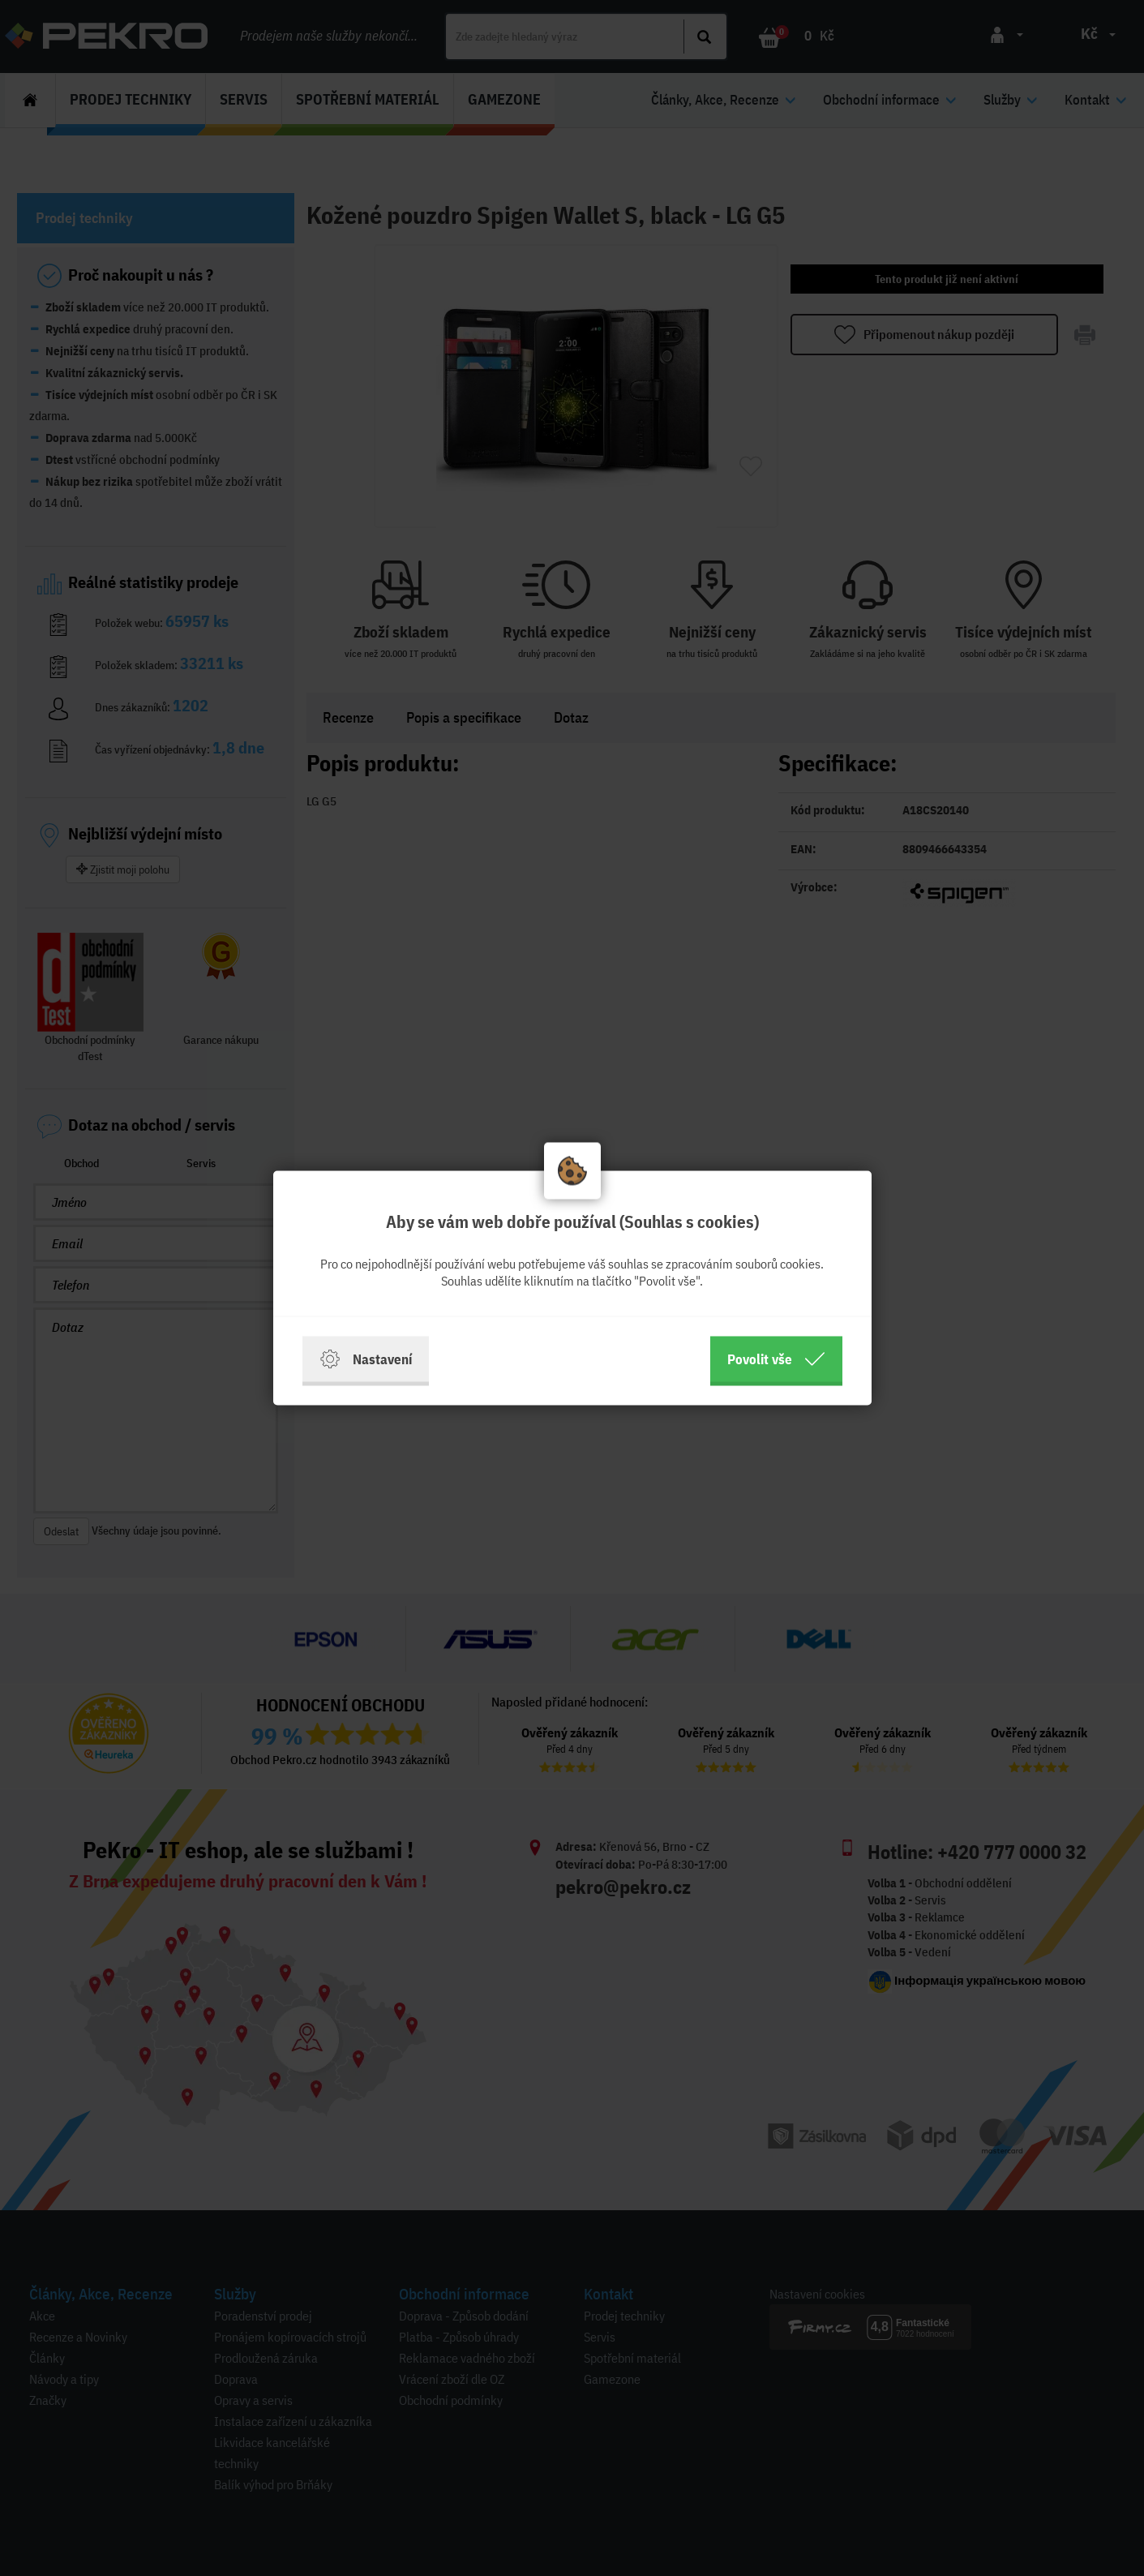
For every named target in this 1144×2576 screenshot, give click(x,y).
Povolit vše (776, 1359)
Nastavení (365, 1359)
